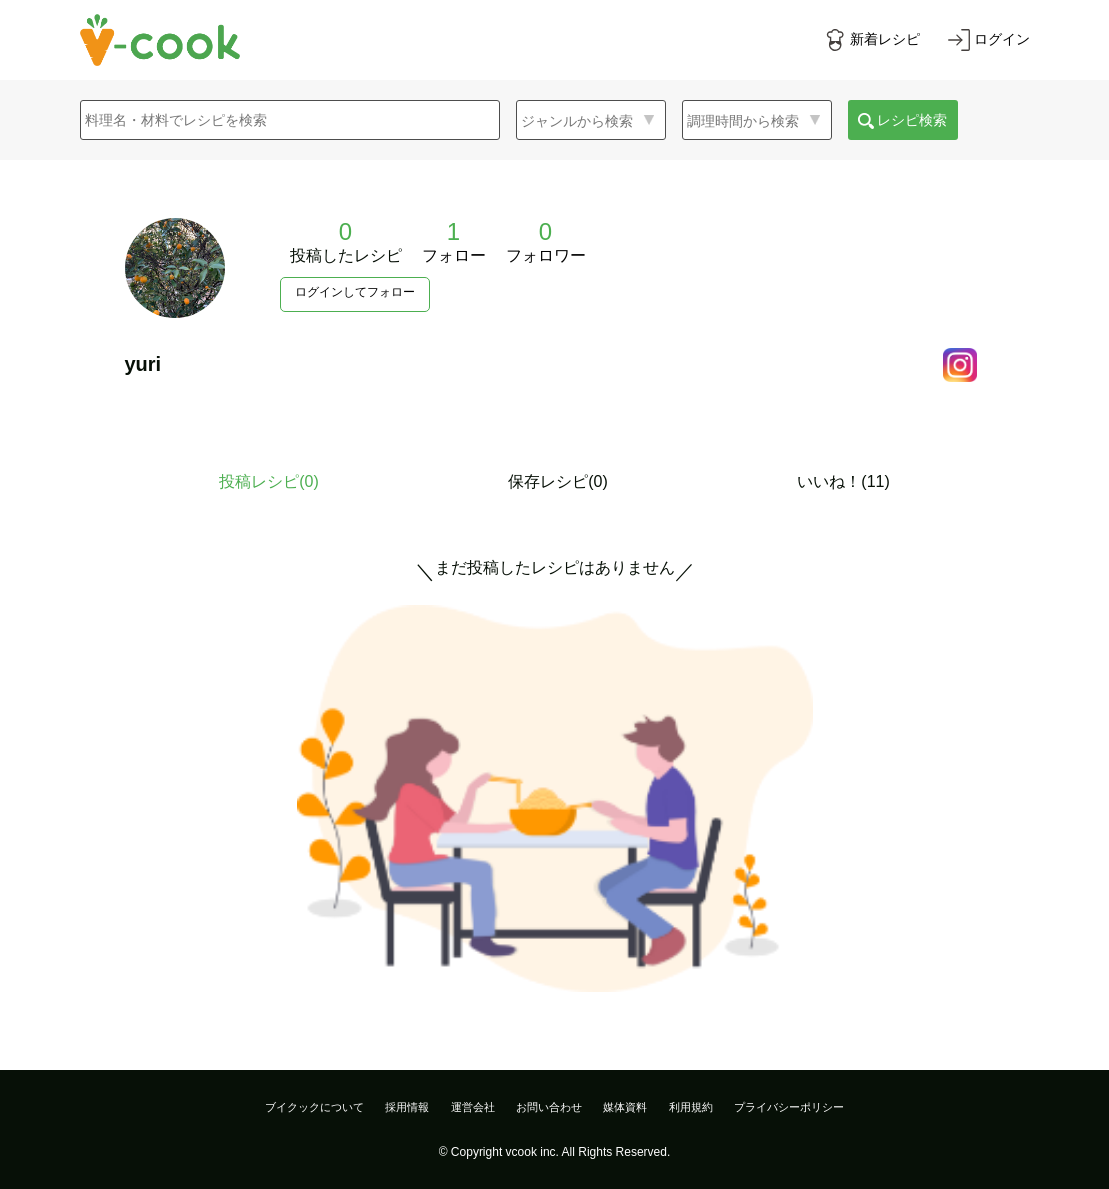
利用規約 (691, 1107)
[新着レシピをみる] (872, 40)
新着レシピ (885, 39)
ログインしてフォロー (355, 292)
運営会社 (473, 1107)
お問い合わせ (549, 1107)
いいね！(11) (843, 481)
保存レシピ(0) (558, 481)
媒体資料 (625, 1107)
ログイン (1002, 39)
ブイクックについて (314, 1107)
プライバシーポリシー (789, 1107)
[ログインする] (989, 40)
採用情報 (407, 1107)
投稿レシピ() (269, 481)
